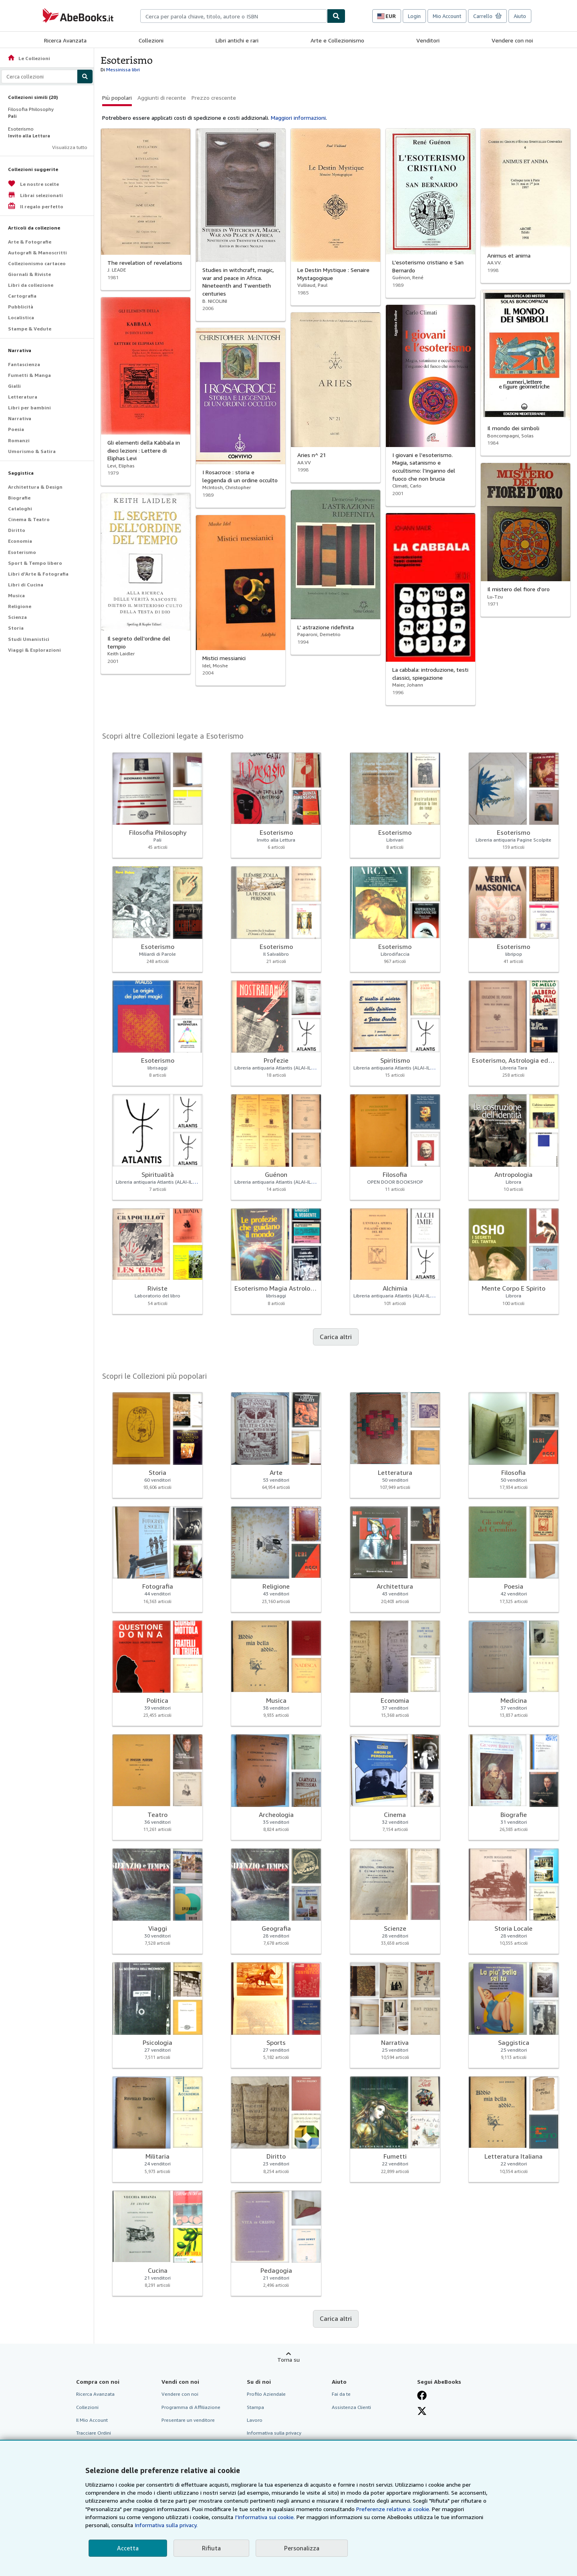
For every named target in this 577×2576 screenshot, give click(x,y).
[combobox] (233, 16)
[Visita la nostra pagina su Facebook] (422, 2395)
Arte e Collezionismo (337, 40)
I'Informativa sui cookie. (265, 2517)
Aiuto (520, 16)
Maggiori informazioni (298, 117)
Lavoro (254, 2420)
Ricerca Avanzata (65, 40)
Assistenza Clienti (351, 2407)
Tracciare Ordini (93, 2433)
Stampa (255, 2407)
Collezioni (151, 40)
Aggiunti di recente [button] (161, 97)
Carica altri (336, 1337)
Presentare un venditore (188, 2420)
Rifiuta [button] (211, 2548)
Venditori (428, 40)
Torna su (288, 2359)
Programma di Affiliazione (190, 2407)
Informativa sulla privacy (274, 2433)
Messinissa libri (123, 69)
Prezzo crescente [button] (214, 97)
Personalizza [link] (301, 2548)
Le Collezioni (28, 58)
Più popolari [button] (117, 97)
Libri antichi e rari (237, 40)
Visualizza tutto (69, 147)
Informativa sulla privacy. (166, 2525)
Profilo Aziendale (266, 2394)
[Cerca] (336, 16)
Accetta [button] (128, 2548)
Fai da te (341, 2394)
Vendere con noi (512, 40)
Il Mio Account (92, 2420)
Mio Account (447, 16)
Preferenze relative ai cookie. (393, 2509)
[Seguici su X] (422, 2411)
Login (414, 16)
